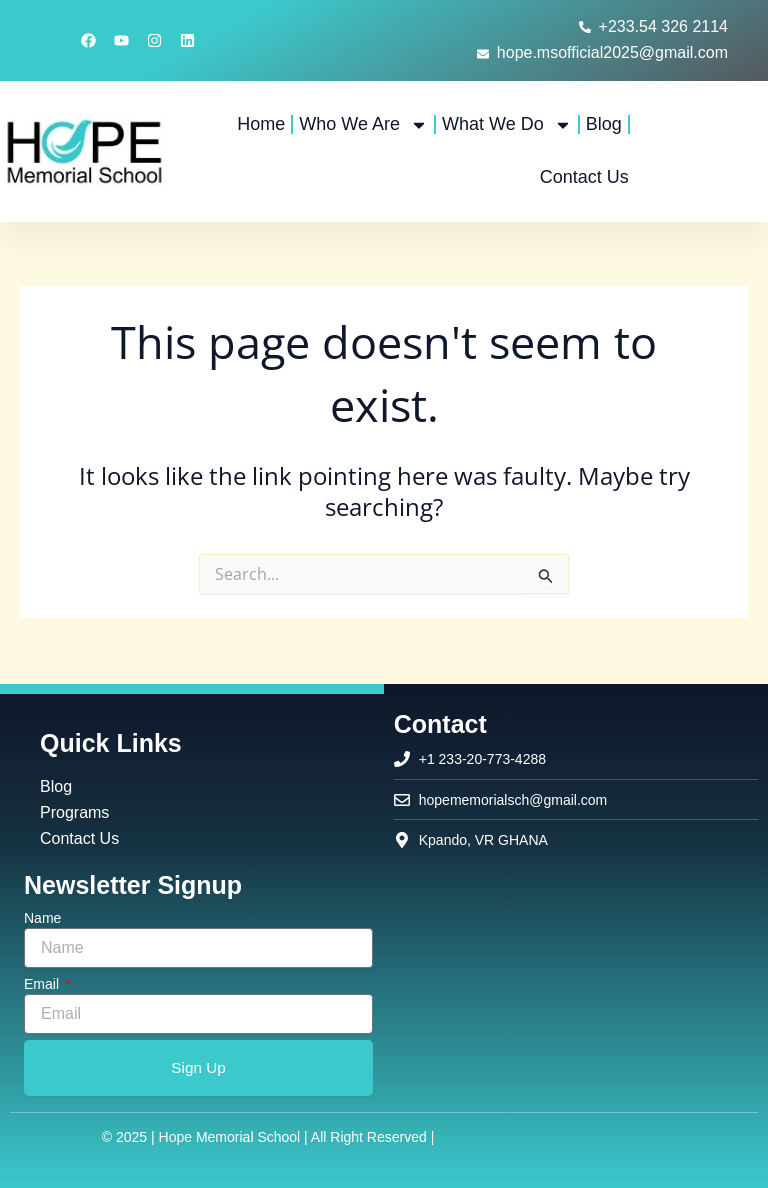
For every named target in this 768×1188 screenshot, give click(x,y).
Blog (604, 124)
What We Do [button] (507, 125)
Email (43, 983)
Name (42, 917)
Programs (74, 808)
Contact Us (584, 177)
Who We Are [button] (363, 125)
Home (261, 124)
